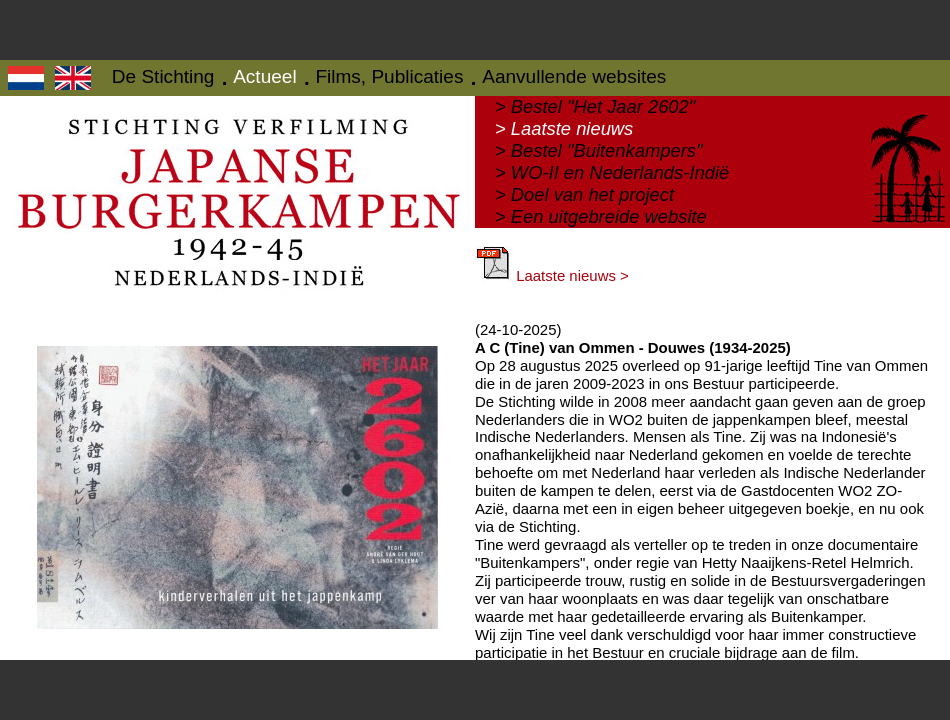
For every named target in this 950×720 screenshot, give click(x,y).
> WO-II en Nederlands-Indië (612, 172)
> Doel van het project (584, 194)
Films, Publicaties (389, 76)
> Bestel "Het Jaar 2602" (595, 106)
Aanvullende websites (574, 76)
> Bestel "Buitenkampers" (598, 150)
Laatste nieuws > (552, 275)
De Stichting (163, 76)
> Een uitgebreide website (601, 216)
